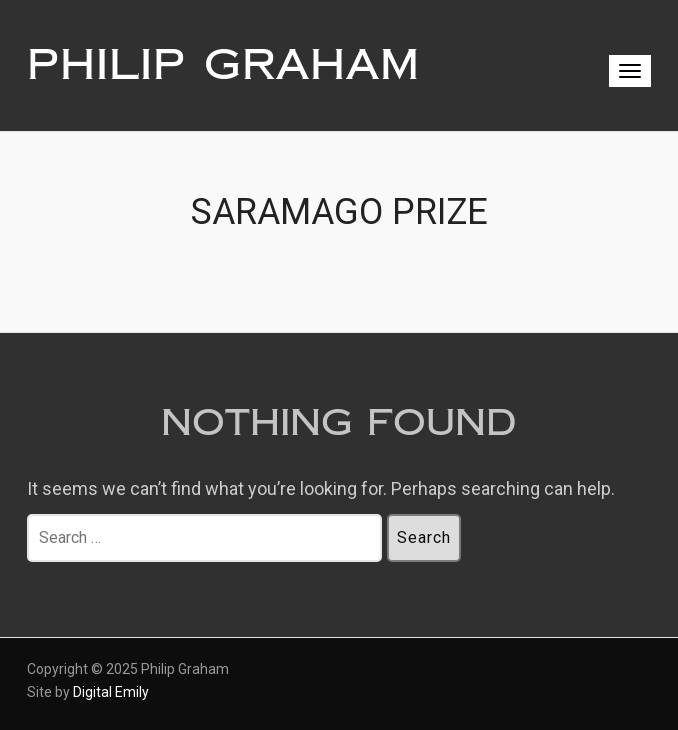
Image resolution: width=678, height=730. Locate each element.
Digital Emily (111, 692)
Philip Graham (223, 65)
